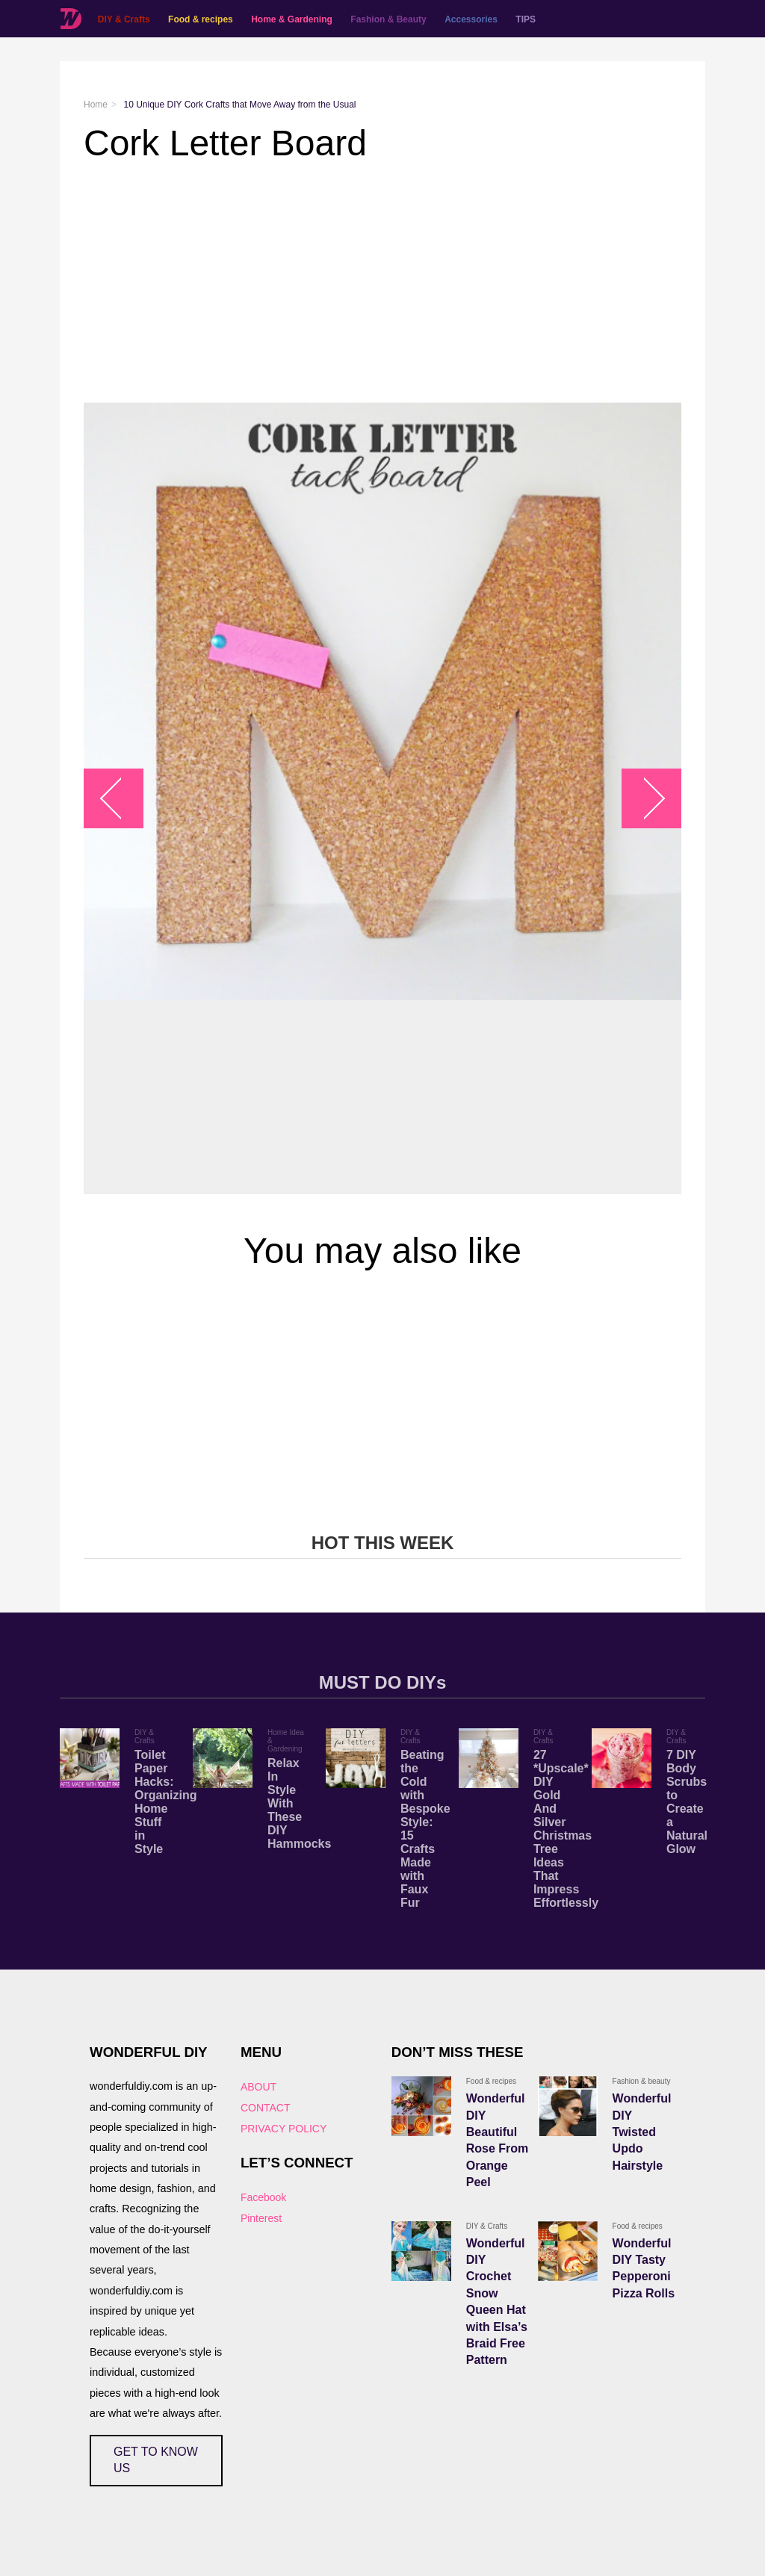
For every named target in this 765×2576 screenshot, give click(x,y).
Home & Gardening (291, 19)
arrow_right (644, 799)
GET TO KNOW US (156, 2459)
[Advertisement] (382, 283)
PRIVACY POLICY (283, 2129)
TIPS (525, 19)
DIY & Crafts (123, 19)
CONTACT (266, 2108)
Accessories (470, 19)
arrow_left (121, 799)
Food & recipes (199, 19)
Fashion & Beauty (388, 19)
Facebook (263, 2197)
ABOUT (258, 2087)
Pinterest (261, 2218)
